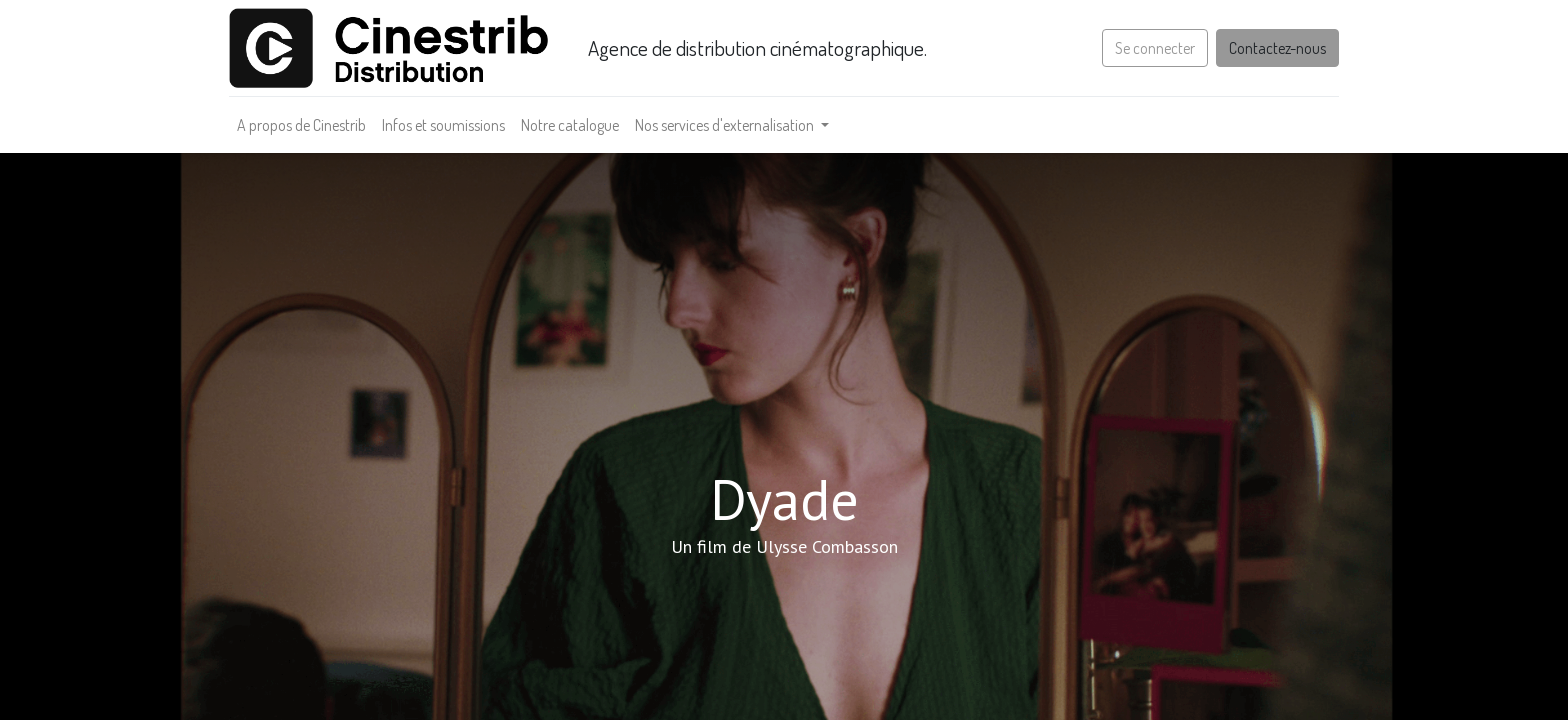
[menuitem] (301, 125)
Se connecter (1155, 48)
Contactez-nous (1277, 48)
